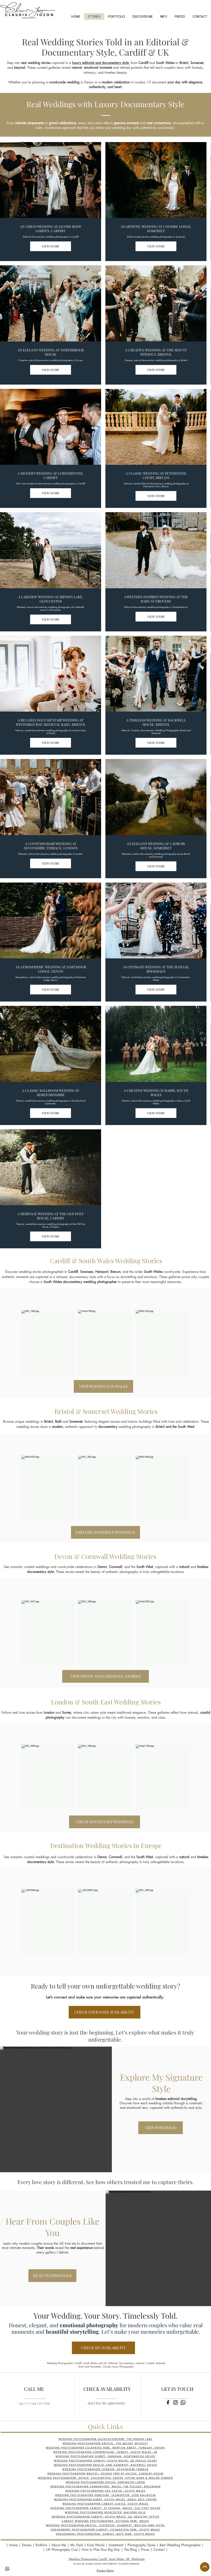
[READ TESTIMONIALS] (52, 2275)
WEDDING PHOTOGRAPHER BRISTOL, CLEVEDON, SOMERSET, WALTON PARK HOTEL (105, 2525)
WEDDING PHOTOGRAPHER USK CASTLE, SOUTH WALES (105, 2490)
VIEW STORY (50, 246)
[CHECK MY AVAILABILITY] (103, 2347)
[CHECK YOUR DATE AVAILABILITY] (104, 2012)
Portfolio (41, 2545)
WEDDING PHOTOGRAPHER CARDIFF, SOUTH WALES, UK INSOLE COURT (105, 2460)
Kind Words (96, 2545)
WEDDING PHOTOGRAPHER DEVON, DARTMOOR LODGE (105, 2482)
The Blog (130, 2549)
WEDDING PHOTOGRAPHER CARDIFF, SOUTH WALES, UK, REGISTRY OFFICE (105, 2516)
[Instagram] (175, 2402)
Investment (116, 2545)
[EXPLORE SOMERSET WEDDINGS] (105, 1532)
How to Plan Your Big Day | (102, 2549)
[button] (116, 16)
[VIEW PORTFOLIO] (160, 2127)
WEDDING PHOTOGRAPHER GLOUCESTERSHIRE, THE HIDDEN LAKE (105, 2439)
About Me (59, 2545)
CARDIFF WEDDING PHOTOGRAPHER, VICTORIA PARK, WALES (105, 2521)
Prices (145, 2549)
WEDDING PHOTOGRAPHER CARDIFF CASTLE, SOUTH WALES (105, 2503)
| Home (12, 2545)
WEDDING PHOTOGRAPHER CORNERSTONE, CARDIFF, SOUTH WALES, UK (105, 2452)
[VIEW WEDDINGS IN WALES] (103, 1386)
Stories (26, 2545)
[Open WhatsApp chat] (7, 2568)
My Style (76, 2545)
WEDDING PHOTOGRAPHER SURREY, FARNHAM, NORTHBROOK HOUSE (105, 2456)
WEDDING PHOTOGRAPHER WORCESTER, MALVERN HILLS (105, 2512)
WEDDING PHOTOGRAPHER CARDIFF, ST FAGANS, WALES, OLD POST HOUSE (105, 2508)
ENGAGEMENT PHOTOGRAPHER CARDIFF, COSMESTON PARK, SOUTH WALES (105, 2529)
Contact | (160, 2549)
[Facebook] (168, 2402)
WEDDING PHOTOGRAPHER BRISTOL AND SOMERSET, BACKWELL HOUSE (105, 2464)
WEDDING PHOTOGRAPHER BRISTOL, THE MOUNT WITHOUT (105, 2443)
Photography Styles (142, 2545)
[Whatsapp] (183, 2402)
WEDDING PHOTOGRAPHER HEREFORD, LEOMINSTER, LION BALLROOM (105, 2495)
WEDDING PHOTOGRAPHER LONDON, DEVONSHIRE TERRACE (105, 2469)
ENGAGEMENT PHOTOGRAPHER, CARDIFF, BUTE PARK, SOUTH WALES (105, 2533)
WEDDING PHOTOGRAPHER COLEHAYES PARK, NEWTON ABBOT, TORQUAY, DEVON (105, 2447)
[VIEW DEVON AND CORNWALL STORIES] (105, 1676)
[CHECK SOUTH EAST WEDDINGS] (104, 1821)
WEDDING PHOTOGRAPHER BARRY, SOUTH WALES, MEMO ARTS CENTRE (105, 2499)
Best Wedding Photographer (181, 2545)
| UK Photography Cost (61, 2549)
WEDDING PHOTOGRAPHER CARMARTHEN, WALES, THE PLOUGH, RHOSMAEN (105, 2486)
